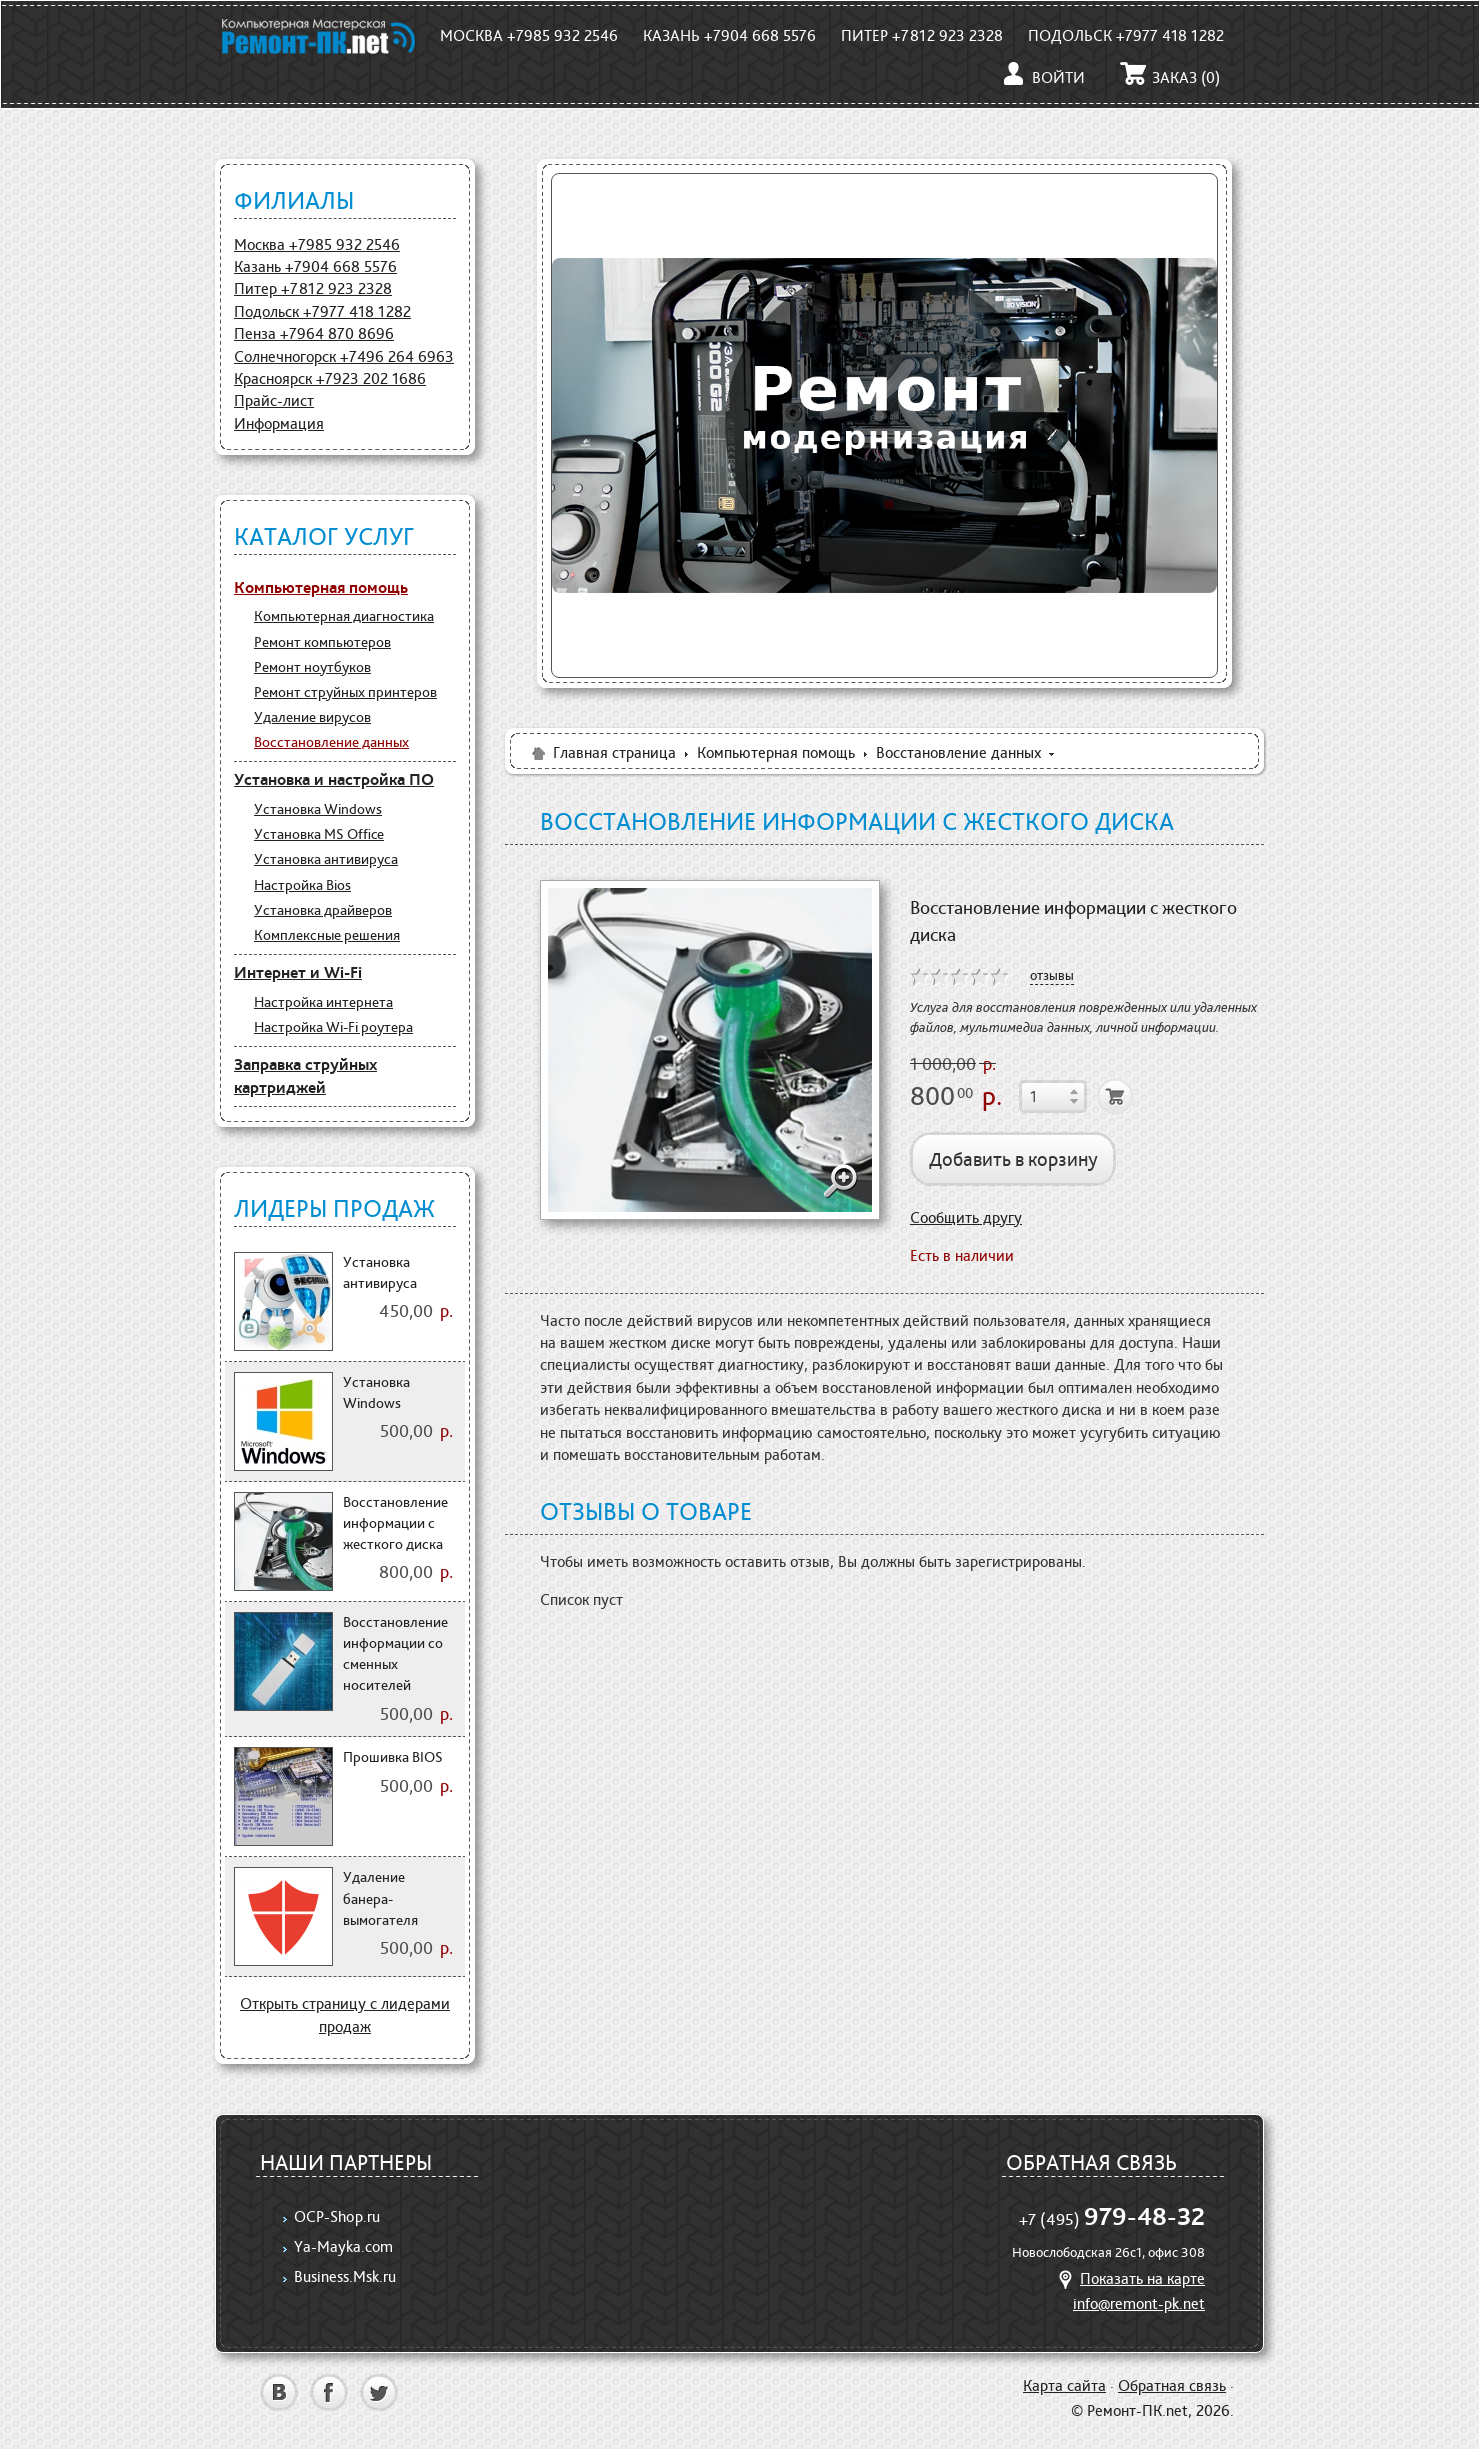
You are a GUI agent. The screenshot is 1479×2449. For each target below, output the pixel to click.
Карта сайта (1064, 2385)
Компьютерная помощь (321, 587)
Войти (1042, 77)
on (920, 977)
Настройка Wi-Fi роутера (333, 1027)
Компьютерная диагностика (344, 616)
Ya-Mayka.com (343, 2246)
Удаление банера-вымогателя (380, 1898)
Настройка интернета (323, 1002)
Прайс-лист (274, 400)
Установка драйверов (323, 910)
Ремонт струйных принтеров (345, 692)
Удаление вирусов (312, 717)
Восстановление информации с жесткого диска (395, 1523)
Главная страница (602, 752)
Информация (279, 423)
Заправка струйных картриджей (305, 1076)
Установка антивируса (326, 859)
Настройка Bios (302, 885)
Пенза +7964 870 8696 (314, 333)
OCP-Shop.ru (337, 2216)
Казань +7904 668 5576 (729, 35)
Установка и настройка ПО (334, 779)
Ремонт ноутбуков (312, 667)
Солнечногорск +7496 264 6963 (344, 356)
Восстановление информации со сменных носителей (395, 1654)
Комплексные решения (327, 935)
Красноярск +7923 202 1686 (330, 378)
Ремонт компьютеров (322, 642)
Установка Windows (318, 809)
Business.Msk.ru (345, 2276)
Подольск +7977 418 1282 (1126, 35)
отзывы (1052, 975)
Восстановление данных (331, 742)
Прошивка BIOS (393, 1757)
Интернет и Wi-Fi (298, 972)
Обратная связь (1172, 2385)
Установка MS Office (319, 834)
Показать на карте (1129, 2278)
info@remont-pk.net (1139, 2303)
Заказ (1170, 77)
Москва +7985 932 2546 (529, 35)
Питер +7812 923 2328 (922, 35)
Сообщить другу (966, 1217)
